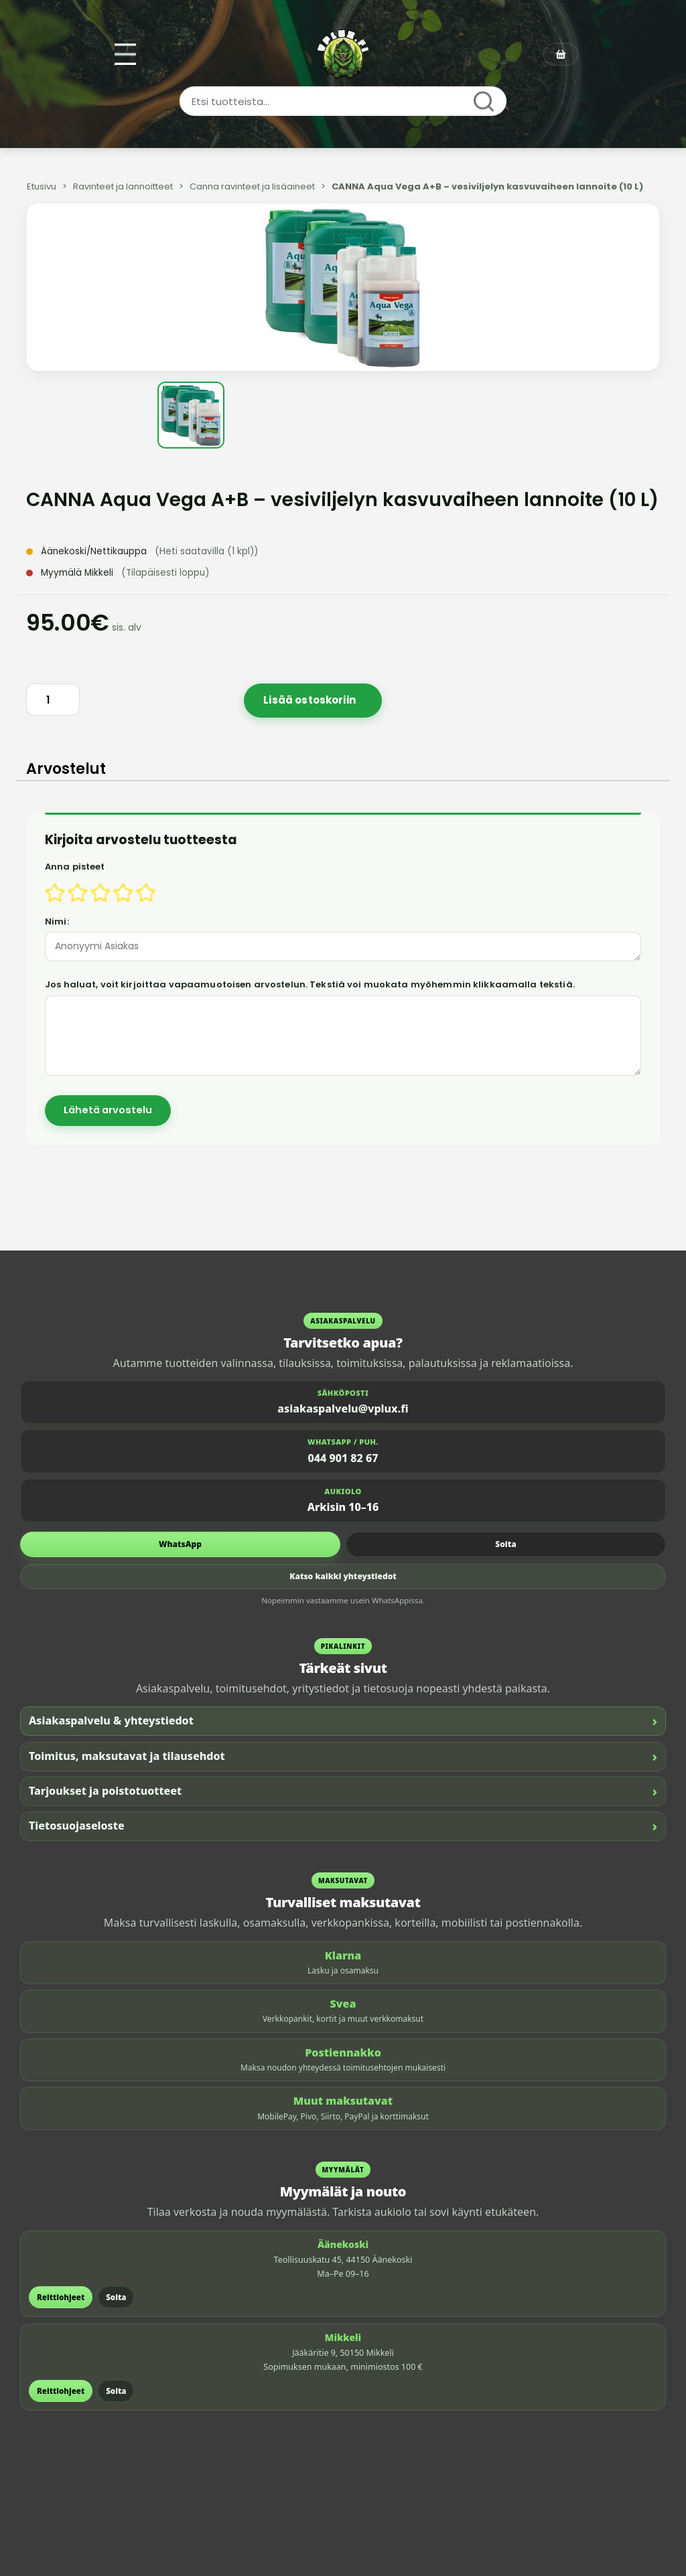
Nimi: (57, 921)
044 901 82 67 (343, 1458)
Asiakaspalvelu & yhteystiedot (343, 1721)
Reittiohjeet (60, 2297)
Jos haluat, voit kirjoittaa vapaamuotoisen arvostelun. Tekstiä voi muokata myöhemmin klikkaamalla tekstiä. (310, 984)
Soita (505, 1544)
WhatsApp (180, 1544)
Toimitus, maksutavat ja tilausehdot (343, 1756)
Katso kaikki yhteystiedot (343, 1576)
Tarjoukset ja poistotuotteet (343, 1791)
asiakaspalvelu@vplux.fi (342, 1408)
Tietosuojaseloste (343, 1826)
